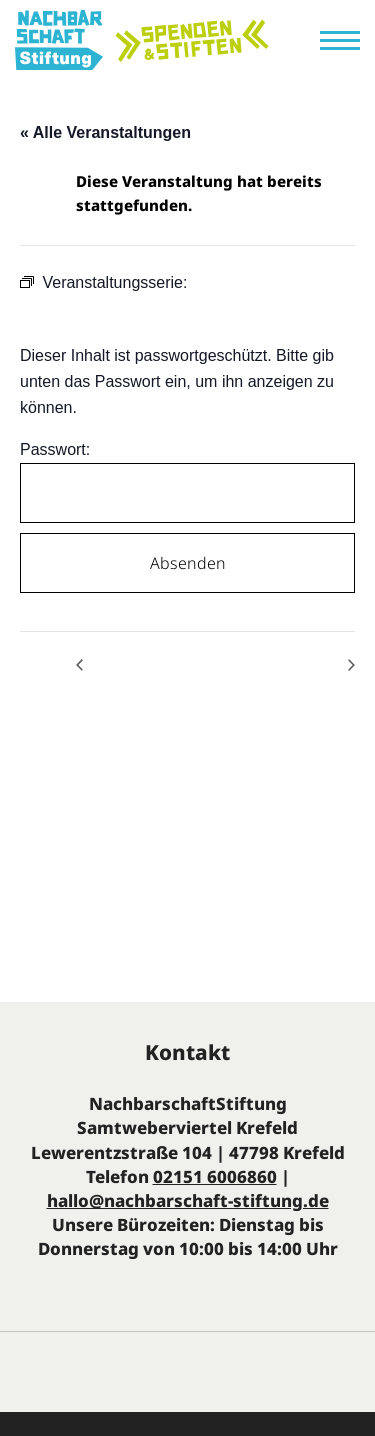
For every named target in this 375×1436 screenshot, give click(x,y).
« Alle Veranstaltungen (105, 132)
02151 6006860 (215, 1176)
